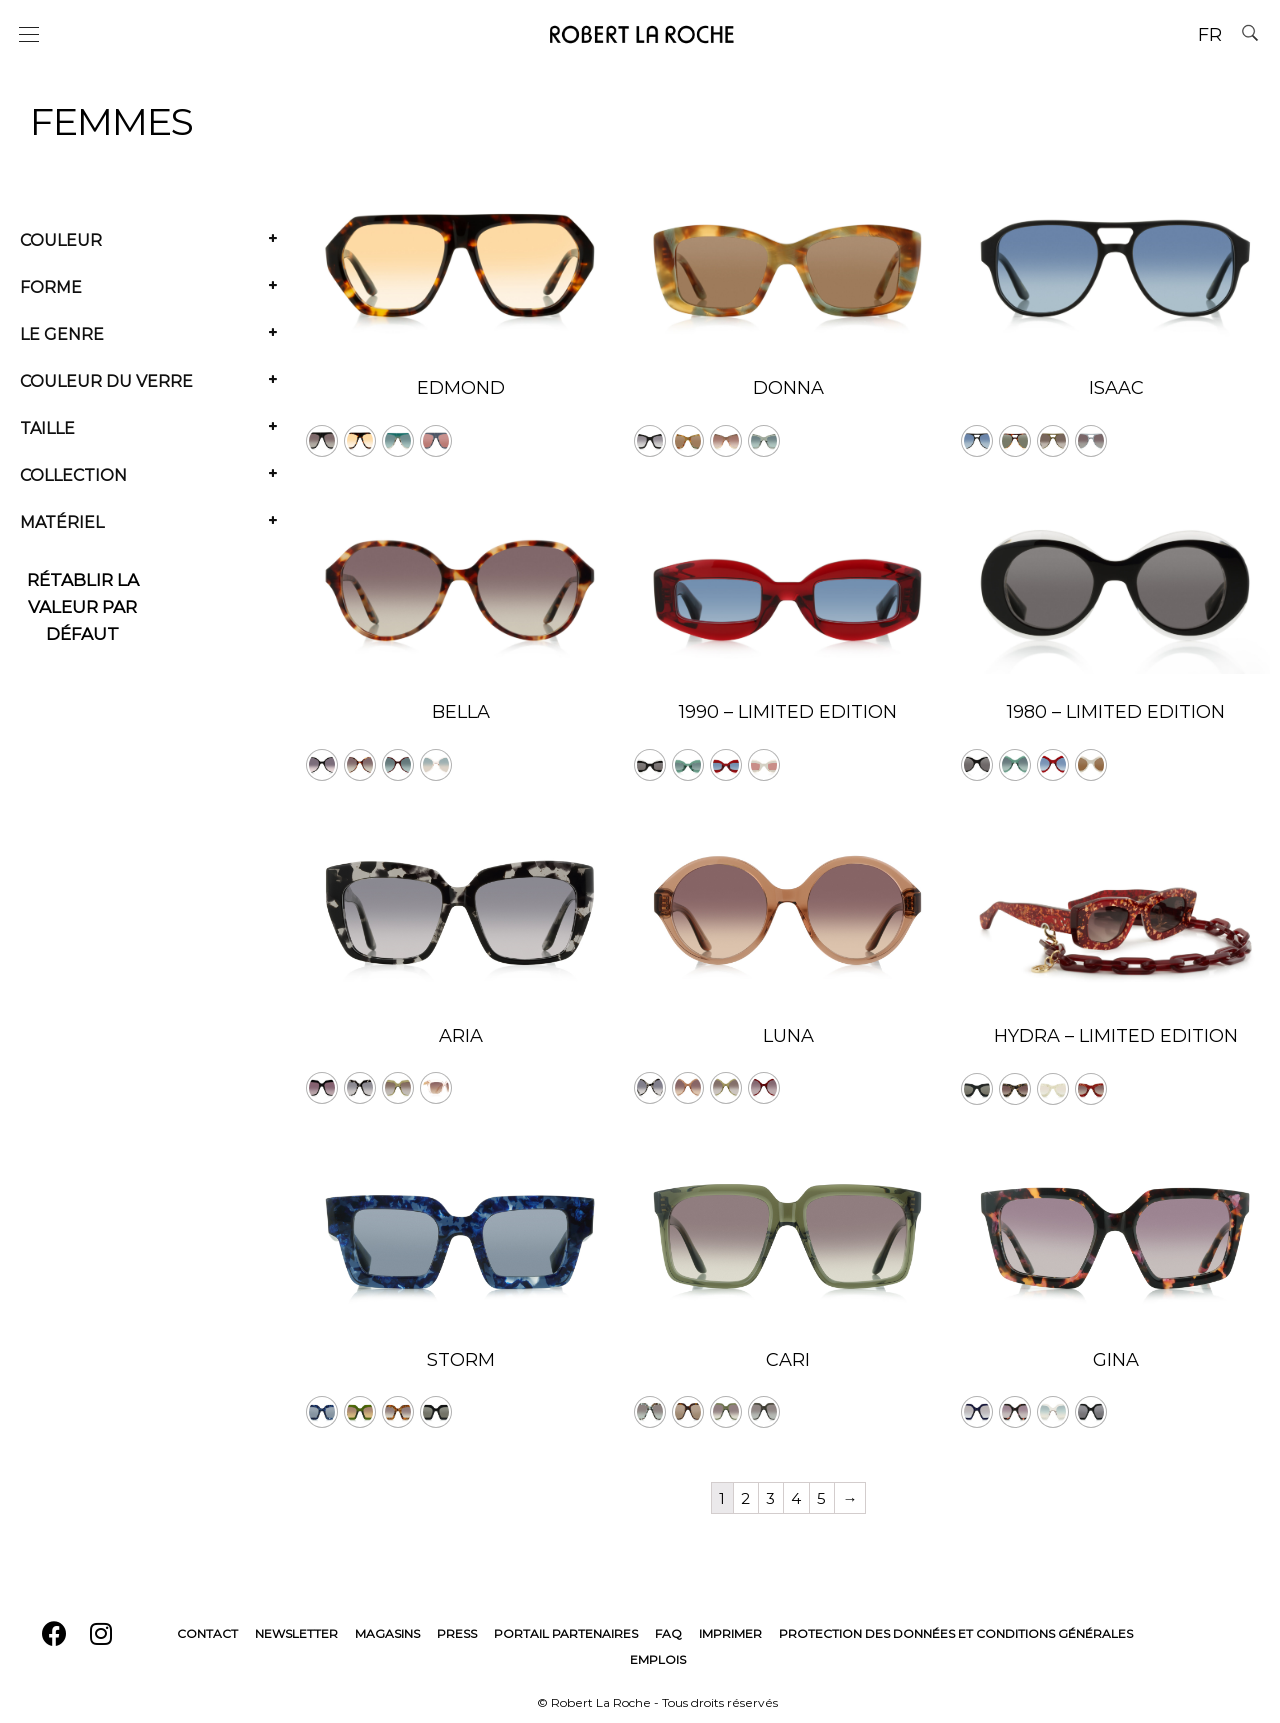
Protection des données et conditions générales (956, 1633)
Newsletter (296, 1633)
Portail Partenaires (566, 1633)
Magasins (387, 1633)
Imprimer (730, 1633)
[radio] (322, 441)
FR (1210, 35)
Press (457, 1633)
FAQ (668, 1633)
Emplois (658, 1659)
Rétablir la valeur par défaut (83, 607)
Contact (207, 1633)
